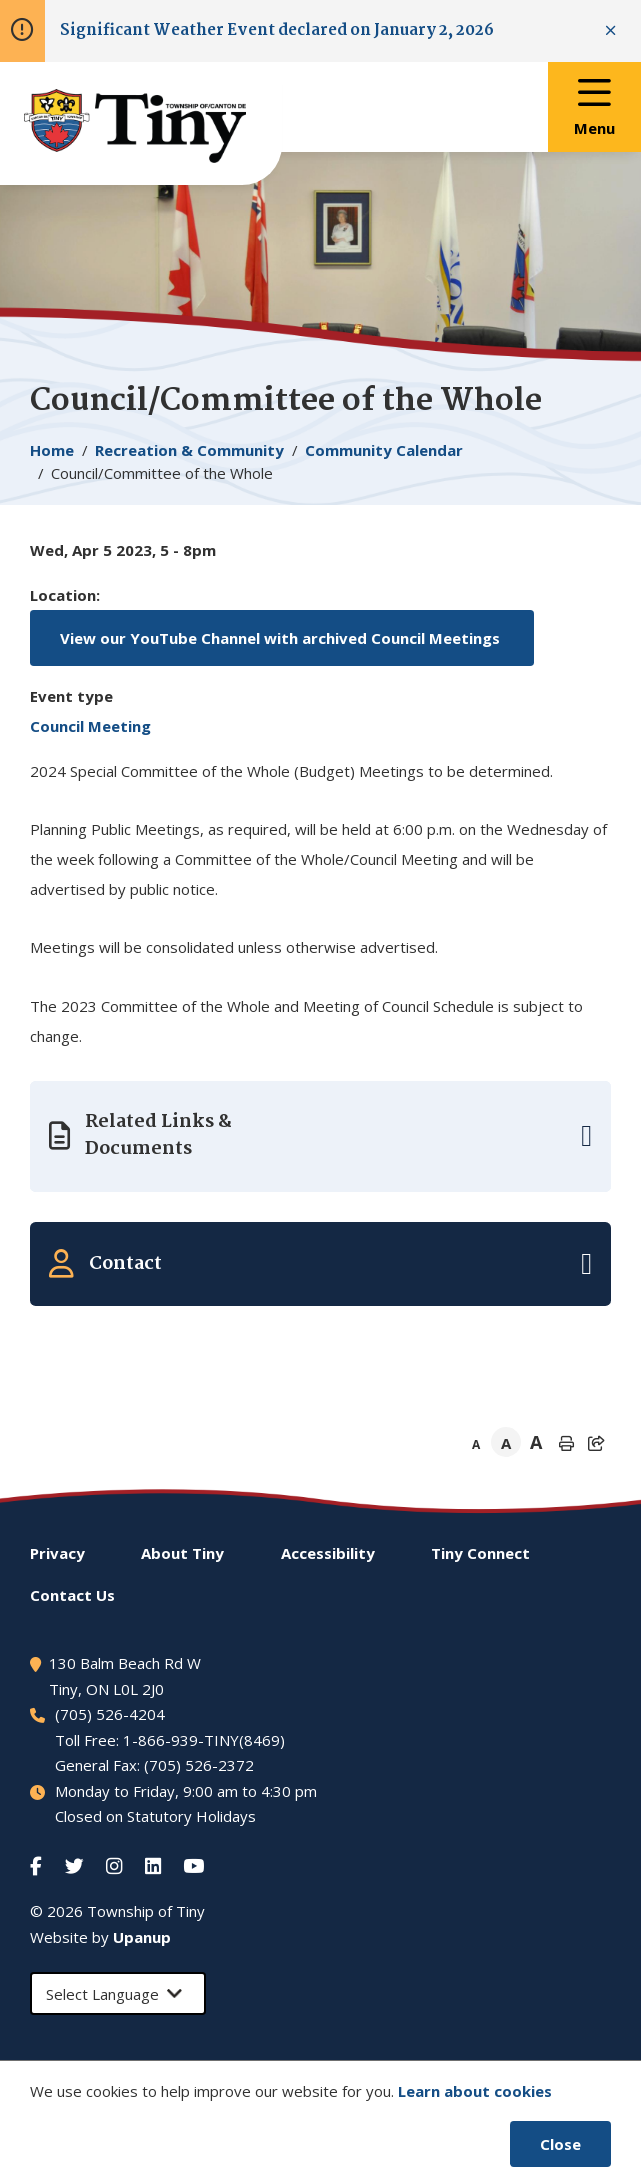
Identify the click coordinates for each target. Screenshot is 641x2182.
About (182, 1553)
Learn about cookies (475, 2091)
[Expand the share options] (596, 1443)
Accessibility (328, 1553)
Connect (480, 1553)
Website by (100, 1937)
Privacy (57, 1553)
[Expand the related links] (320, 1136)
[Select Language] (118, 1993)
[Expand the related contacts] (320, 1264)
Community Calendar (384, 450)
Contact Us (72, 1595)
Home (52, 450)
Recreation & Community (189, 450)
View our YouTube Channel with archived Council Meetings (282, 638)
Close (560, 2144)
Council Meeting (90, 726)
